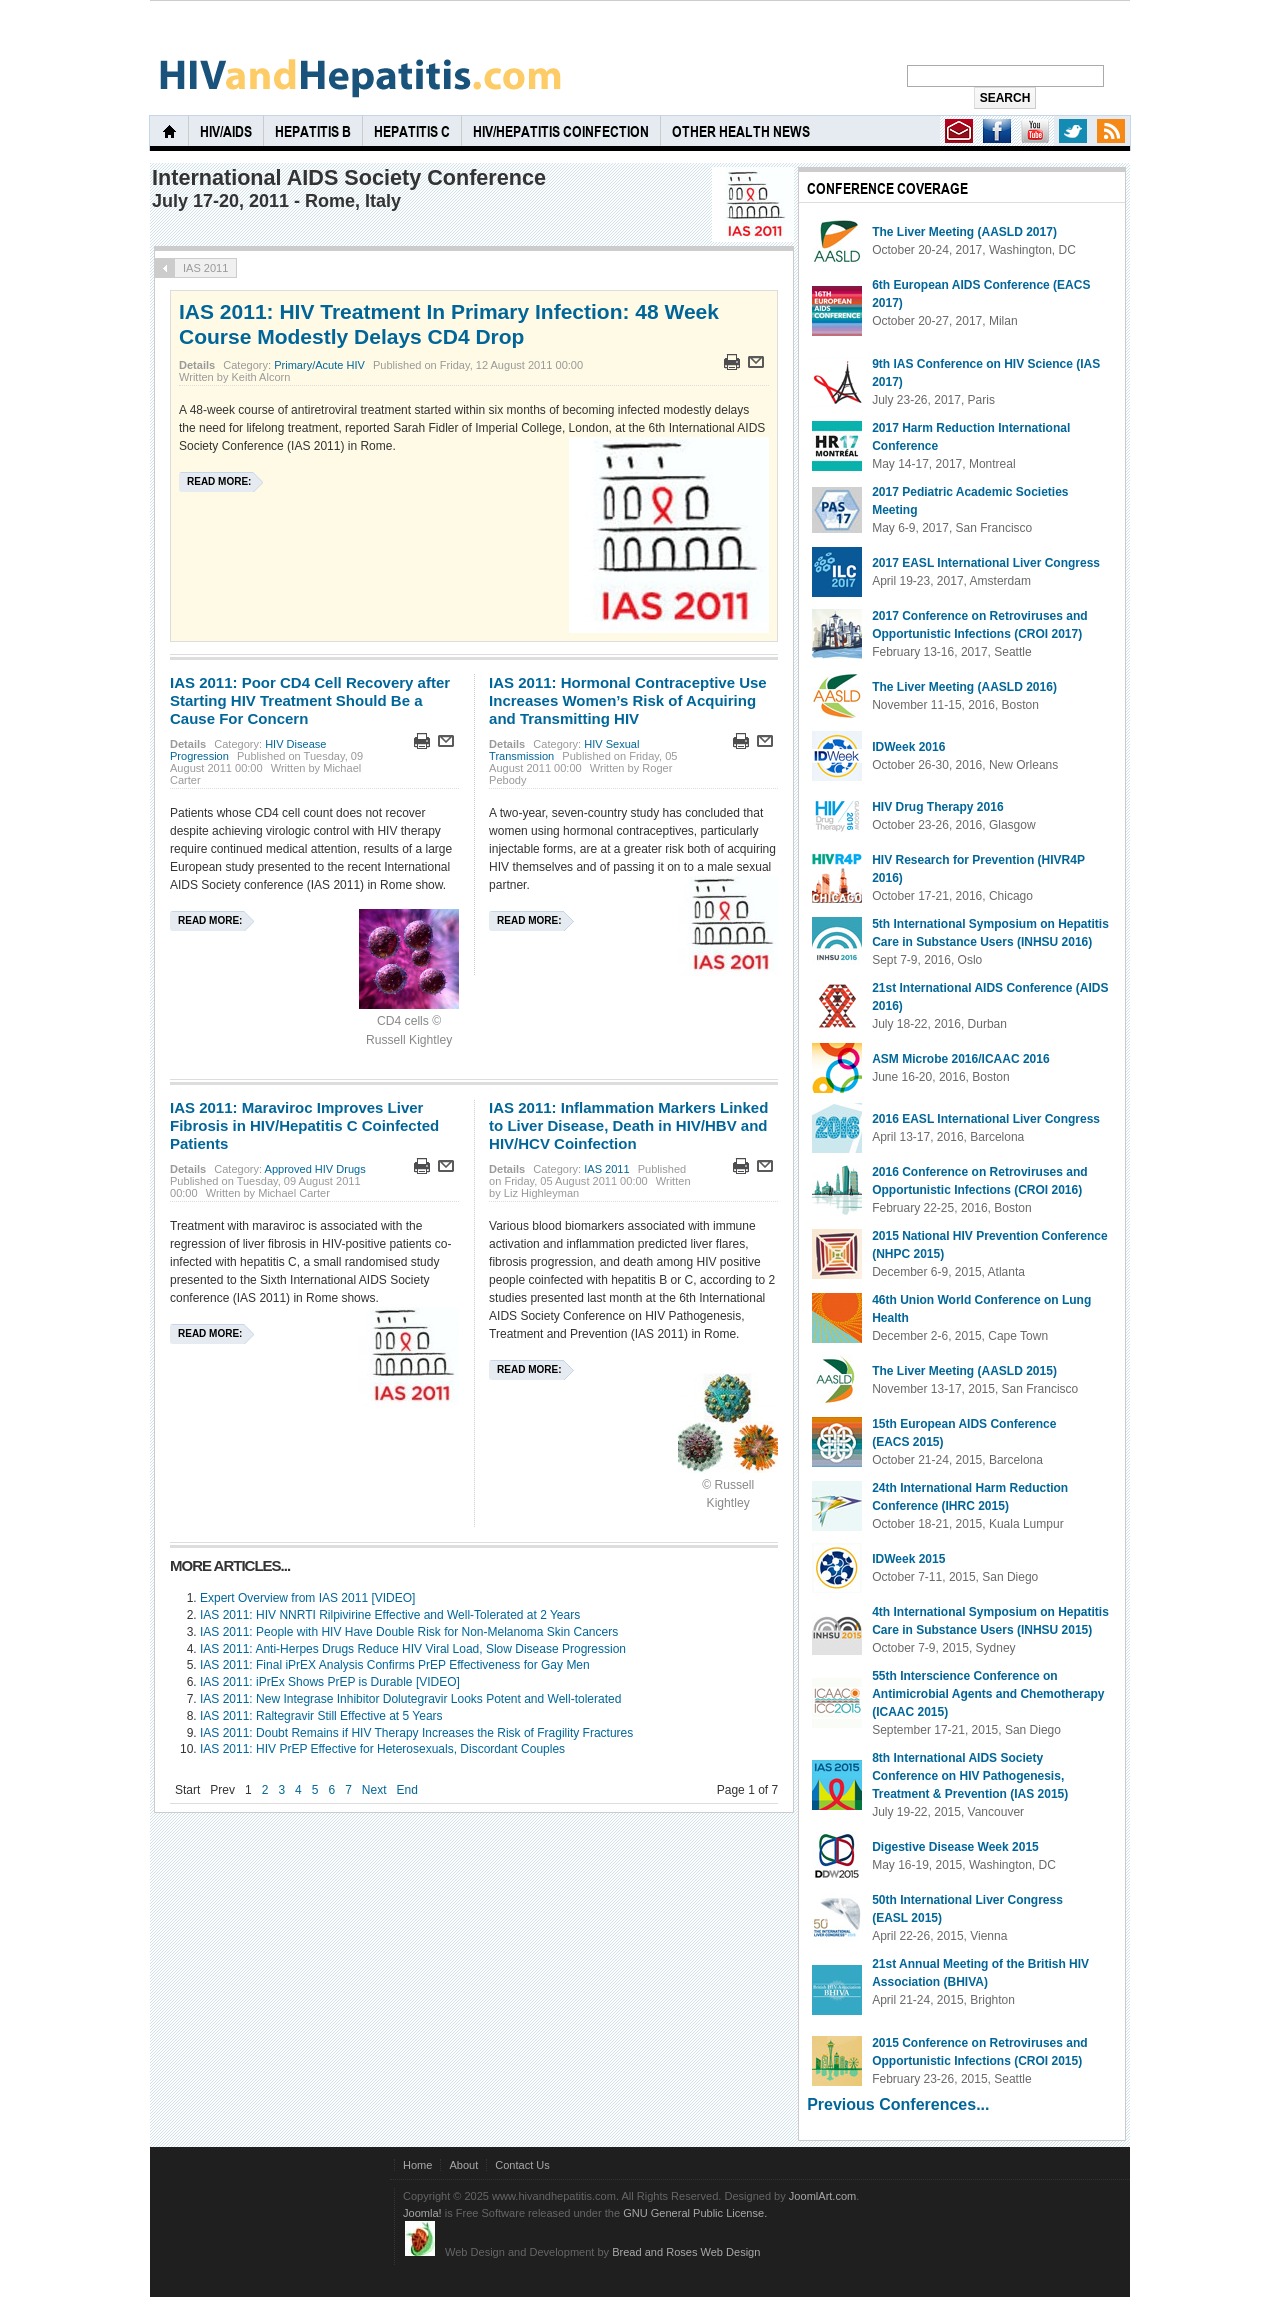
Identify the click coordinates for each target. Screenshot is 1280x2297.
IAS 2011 (606, 1169)
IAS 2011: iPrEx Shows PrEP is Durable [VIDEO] (330, 1682)
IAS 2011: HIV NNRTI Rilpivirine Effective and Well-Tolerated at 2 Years (390, 1615)
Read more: (219, 481)
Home (417, 2165)
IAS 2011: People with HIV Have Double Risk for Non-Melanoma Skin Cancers (409, 1632)
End (407, 1790)
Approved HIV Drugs (315, 1169)
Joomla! (422, 2213)
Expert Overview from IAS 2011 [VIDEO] (307, 1598)
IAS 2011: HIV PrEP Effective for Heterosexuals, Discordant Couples (382, 1749)
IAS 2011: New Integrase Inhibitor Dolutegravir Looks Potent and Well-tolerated (410, 1699)
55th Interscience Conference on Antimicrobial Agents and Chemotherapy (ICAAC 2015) (988, 1694)
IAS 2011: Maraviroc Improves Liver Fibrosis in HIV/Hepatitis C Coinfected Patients (304, 1125)
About (463, 2165)
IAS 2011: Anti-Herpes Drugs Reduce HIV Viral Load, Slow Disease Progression (413, 1649)
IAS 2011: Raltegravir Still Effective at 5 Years (321, 1716)
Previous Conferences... (898, 2104)
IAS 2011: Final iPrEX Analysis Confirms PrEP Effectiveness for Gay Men (395, 1665)
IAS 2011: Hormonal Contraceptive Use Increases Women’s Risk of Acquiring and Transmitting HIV (628, 700)
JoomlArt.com (822, 2196)
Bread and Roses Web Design (686, 2252)
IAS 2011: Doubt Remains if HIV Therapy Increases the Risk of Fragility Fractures (416, 1733)
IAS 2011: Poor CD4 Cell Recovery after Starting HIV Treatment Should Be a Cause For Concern (310, 700)
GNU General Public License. (695, 2213)
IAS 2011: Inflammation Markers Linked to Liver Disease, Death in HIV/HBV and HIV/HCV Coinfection (628, 1125)
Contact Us (522, 2165)
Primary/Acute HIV (319, 365)
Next (374, 1790)
